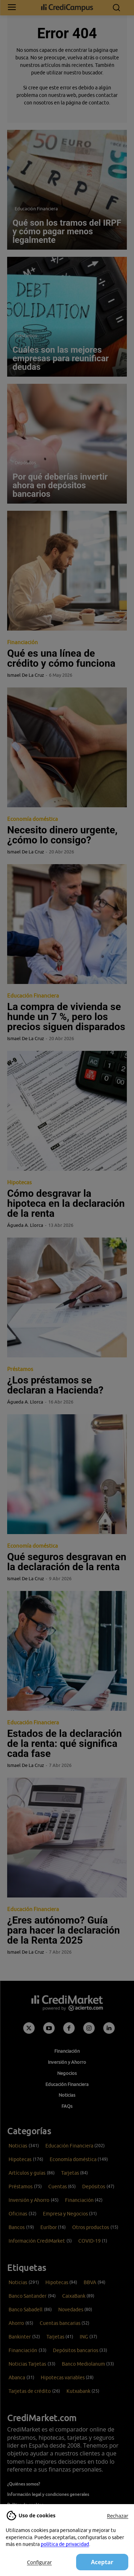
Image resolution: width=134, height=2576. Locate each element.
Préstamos (26, 335)
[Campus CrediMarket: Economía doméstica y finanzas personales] (67, 8)
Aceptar (102, 2562)
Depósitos (25, 462)
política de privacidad (65, 2544)
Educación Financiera (36, 208)
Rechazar (117, 2515)
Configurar (39, 2562)
